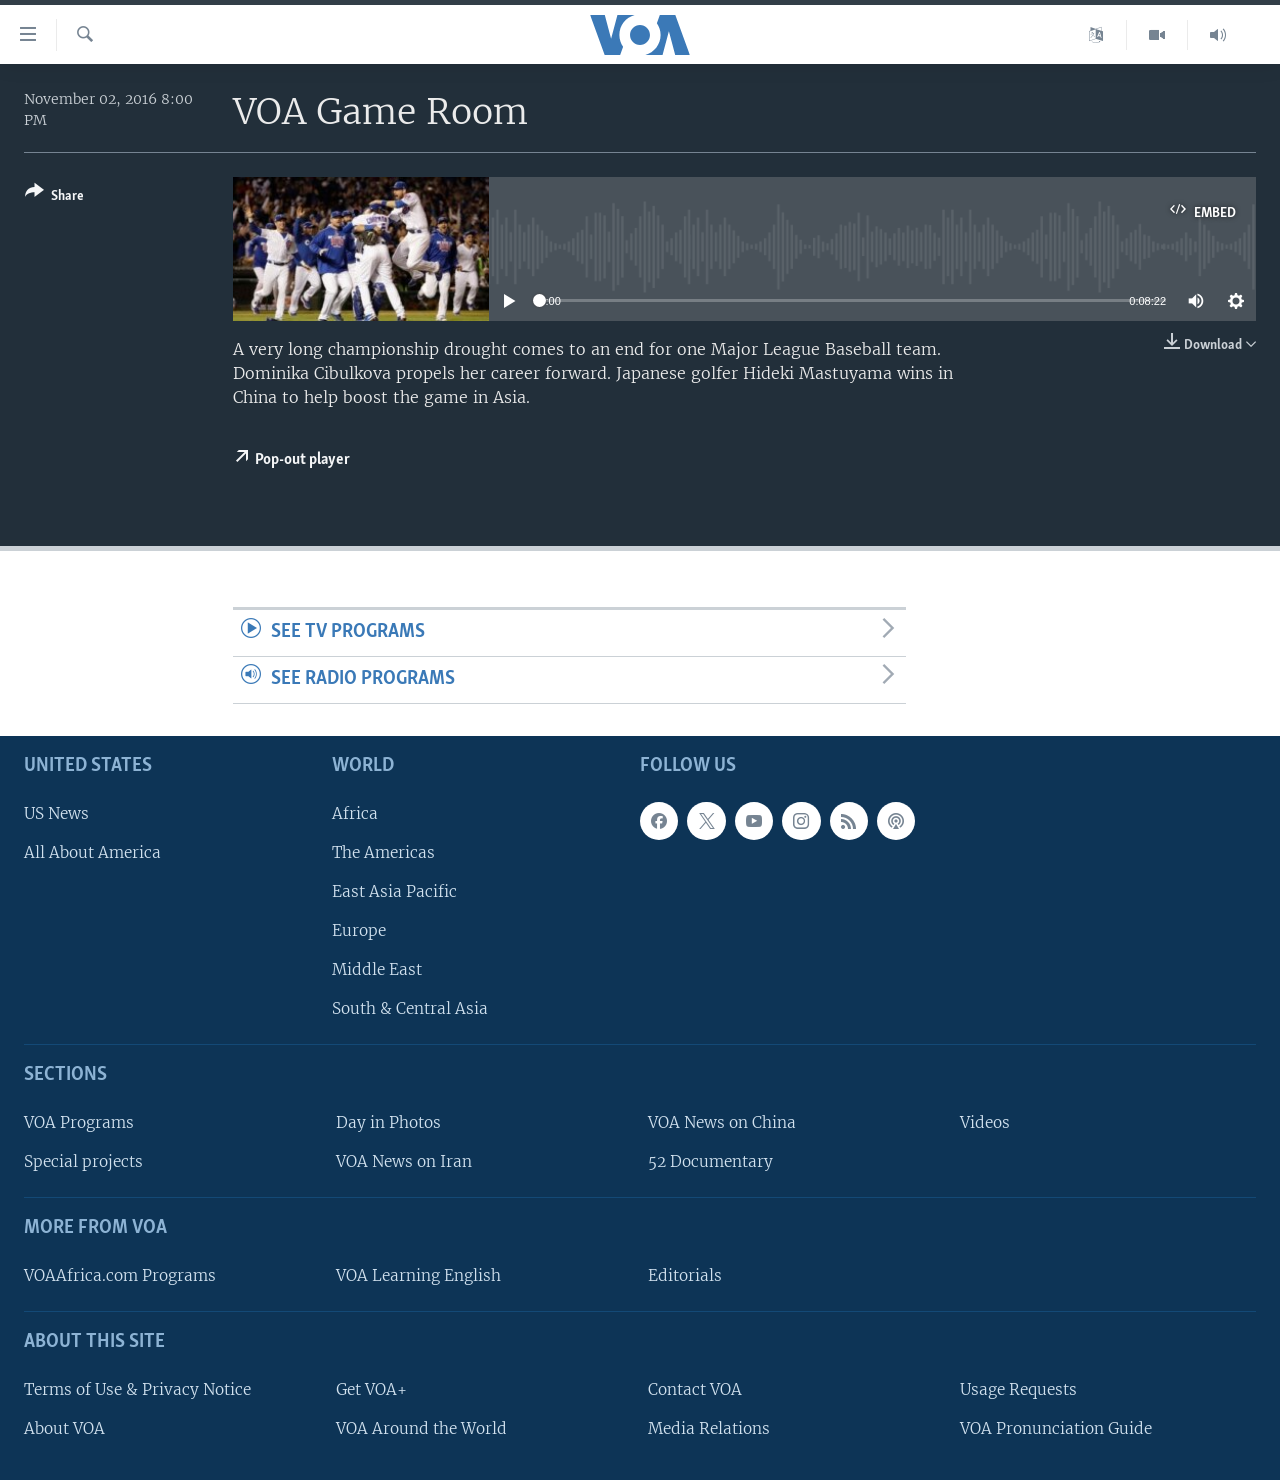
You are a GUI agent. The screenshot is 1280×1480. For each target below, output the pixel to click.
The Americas (383, 851)
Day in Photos (388, 1122)
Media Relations (709, 1427)
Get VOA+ (371, 1388)
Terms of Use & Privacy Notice (137, 1388)
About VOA (64, 1427)
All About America (92, 851)
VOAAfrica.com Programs (120, 1275)
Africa (355, 812)
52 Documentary (710, 1161)
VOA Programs (79, 1122)
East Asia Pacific (394, 891)
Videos (985, 1122)
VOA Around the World (421, 1427)
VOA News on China (722, 1122)
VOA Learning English (418, 1275)
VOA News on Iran (404, 1161)
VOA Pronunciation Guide (1056, 1427)
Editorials (685, 1275)
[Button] (54, 197)
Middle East (377, 969)
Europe (359, 930)
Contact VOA (695, 1388)
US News (56, 812)
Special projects (83, 1161)
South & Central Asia (410, 1008)
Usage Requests (1018, 1388)
